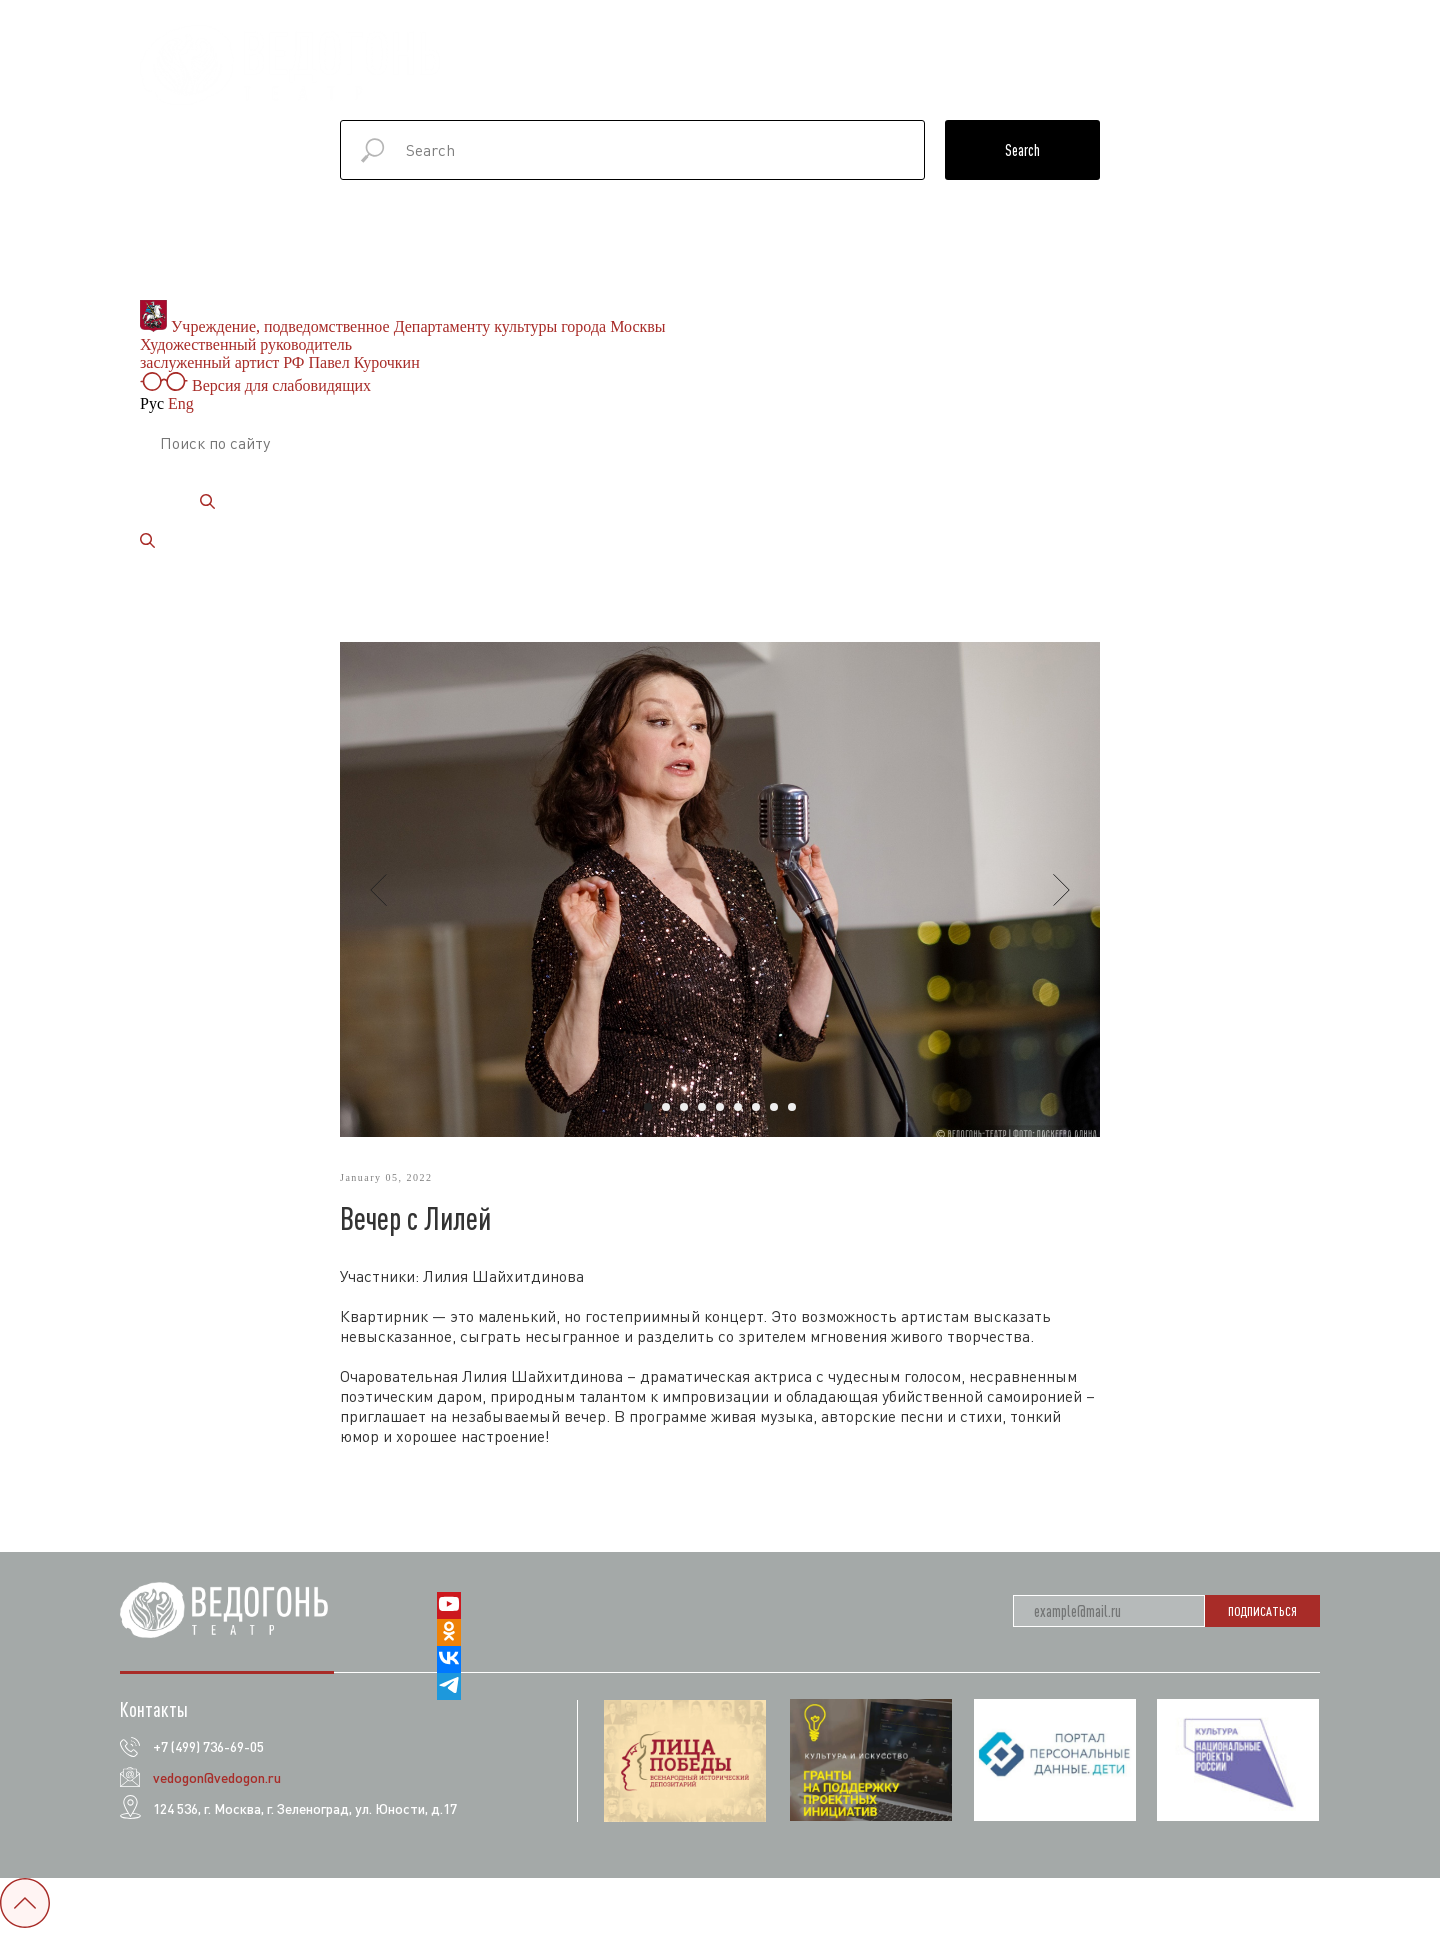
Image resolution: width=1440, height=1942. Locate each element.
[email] (1109, 1621)
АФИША (652, 55)
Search (1022, 150)
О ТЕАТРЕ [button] (547, 55)
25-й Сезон (1171, 75)
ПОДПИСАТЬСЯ (1262, 1621)
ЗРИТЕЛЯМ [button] (1235, 55)
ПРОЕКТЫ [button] (874, 55)
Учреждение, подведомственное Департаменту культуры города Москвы (403, 326)
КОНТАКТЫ (1061, 75)
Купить (1272, 75)
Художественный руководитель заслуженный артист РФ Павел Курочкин (280, 353)
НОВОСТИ (986, 55)
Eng (181, 403)
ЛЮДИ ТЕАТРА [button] (1102, 55)
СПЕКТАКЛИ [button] (753, 55)
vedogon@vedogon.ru (217, 1787)
